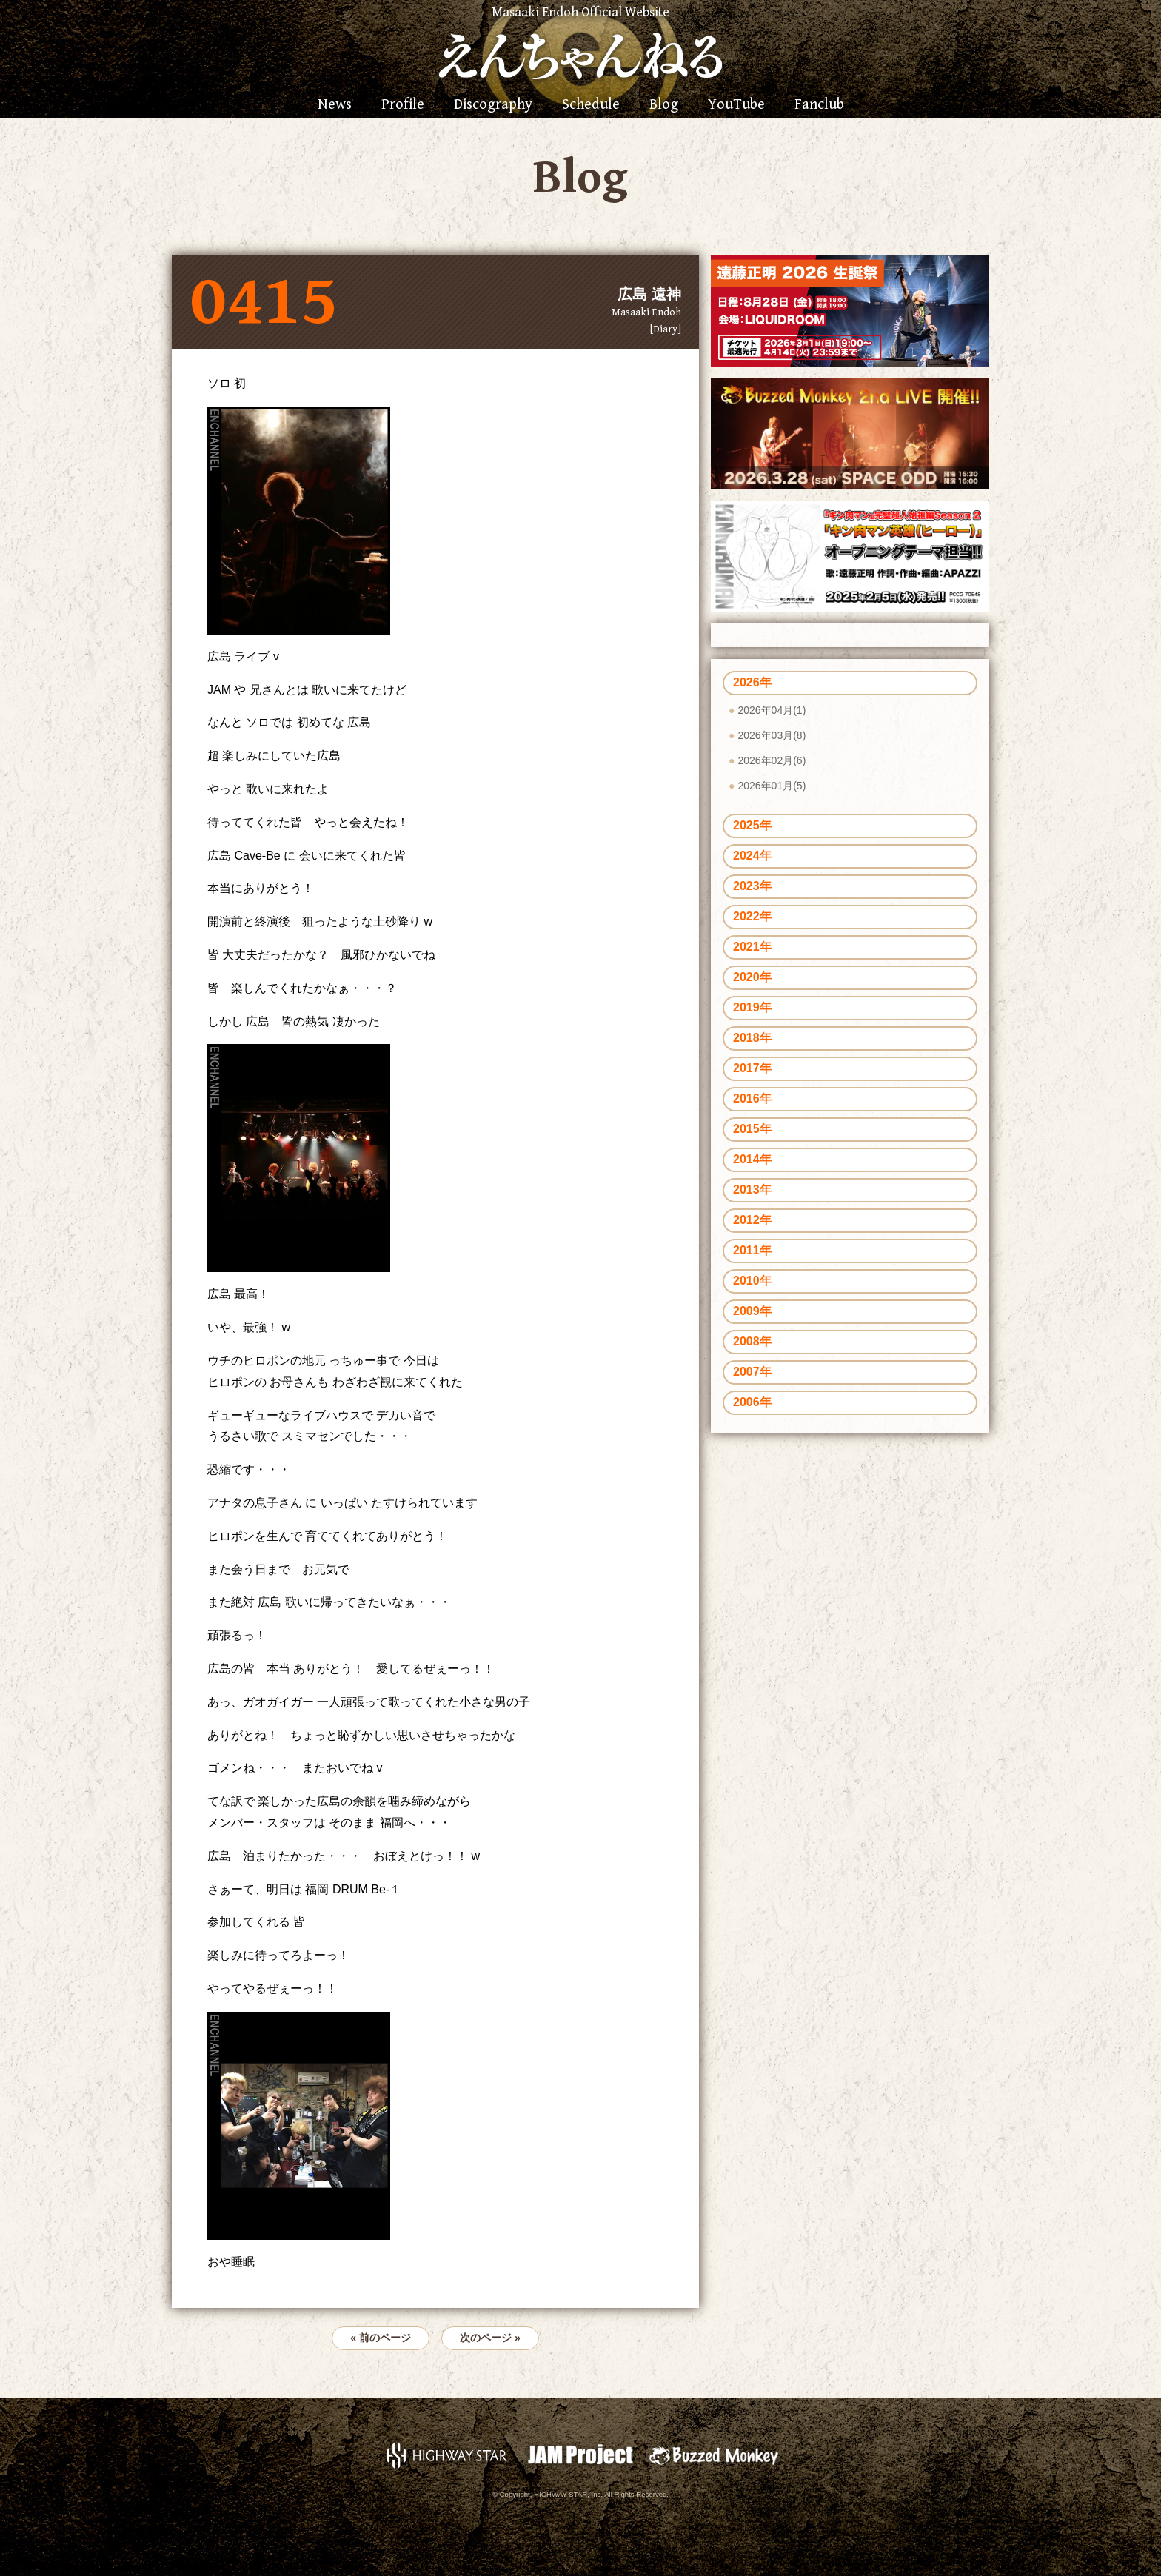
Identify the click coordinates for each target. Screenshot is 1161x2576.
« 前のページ (380, 2338)
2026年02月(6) (771, 760)
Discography (493, 105)
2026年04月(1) (771, 710)
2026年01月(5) (771, 786)
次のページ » (490, 2338)
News (335, 105)
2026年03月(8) (771, 735)
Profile (402, 105)
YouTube (736, 105)
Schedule (591, 105)
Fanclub (819, 105)
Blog (663, 105)
